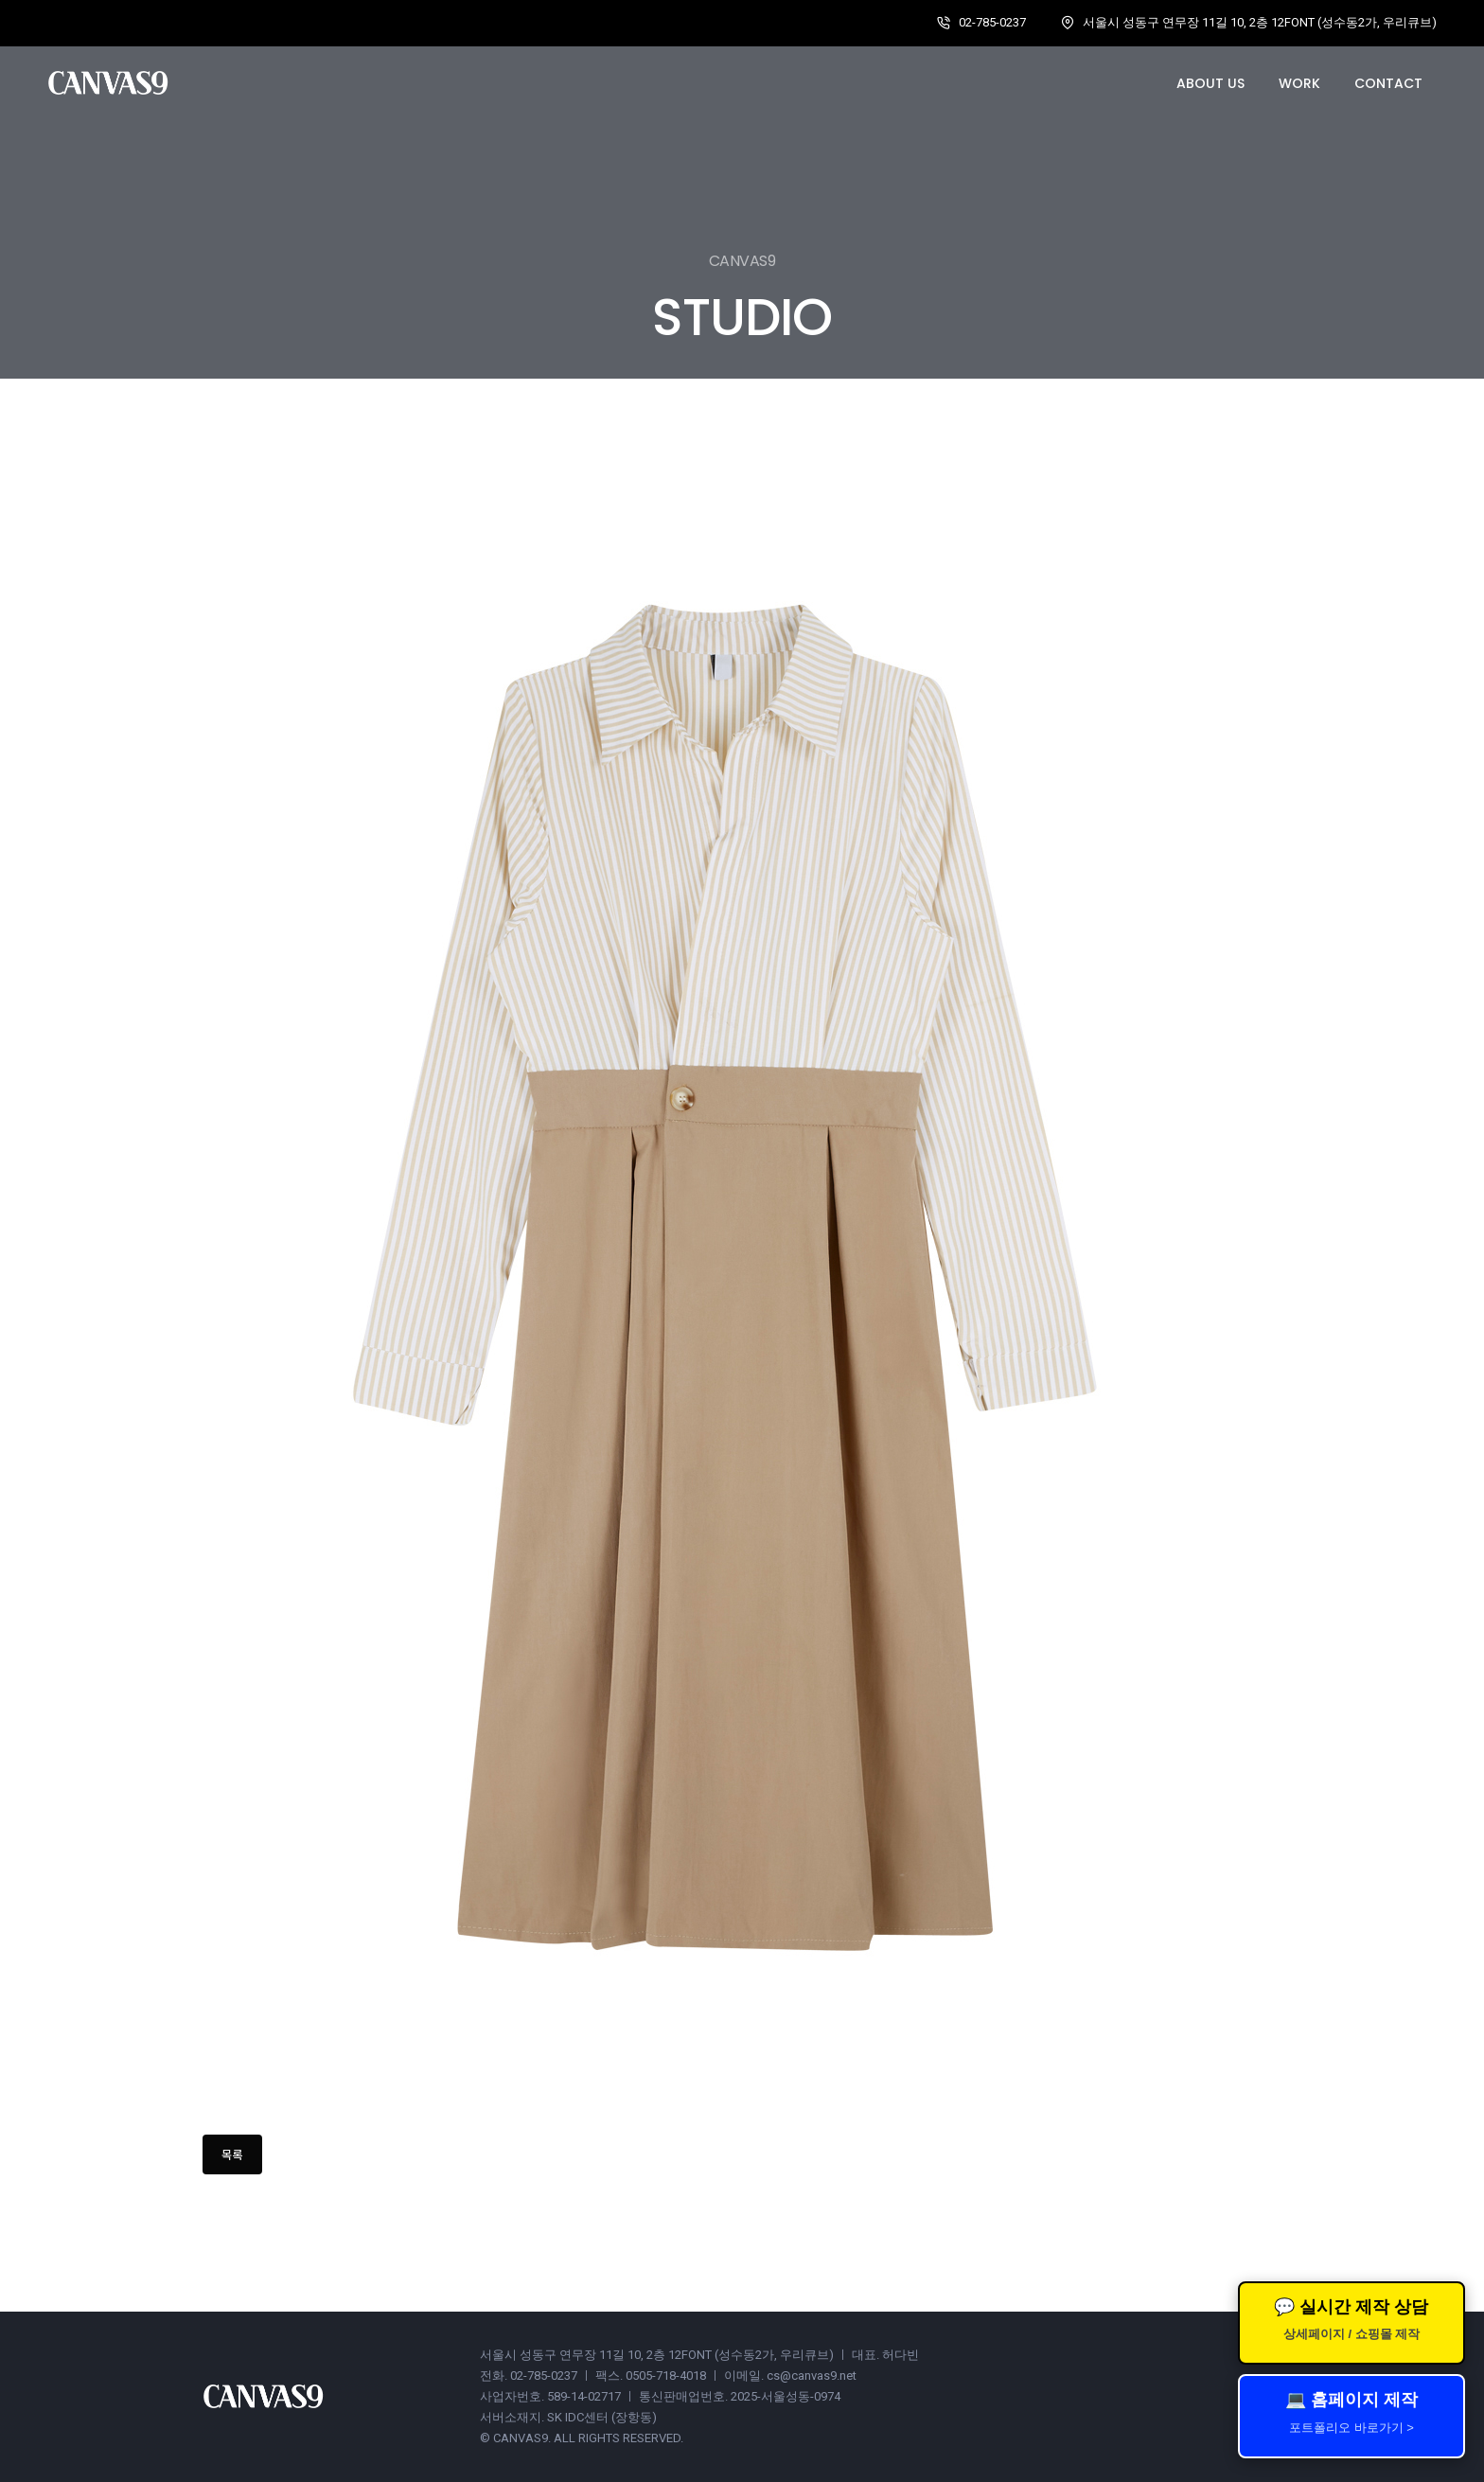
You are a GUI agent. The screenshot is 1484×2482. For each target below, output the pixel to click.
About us (1210, 83)
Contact (1388, 83)
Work (1299, 83)
